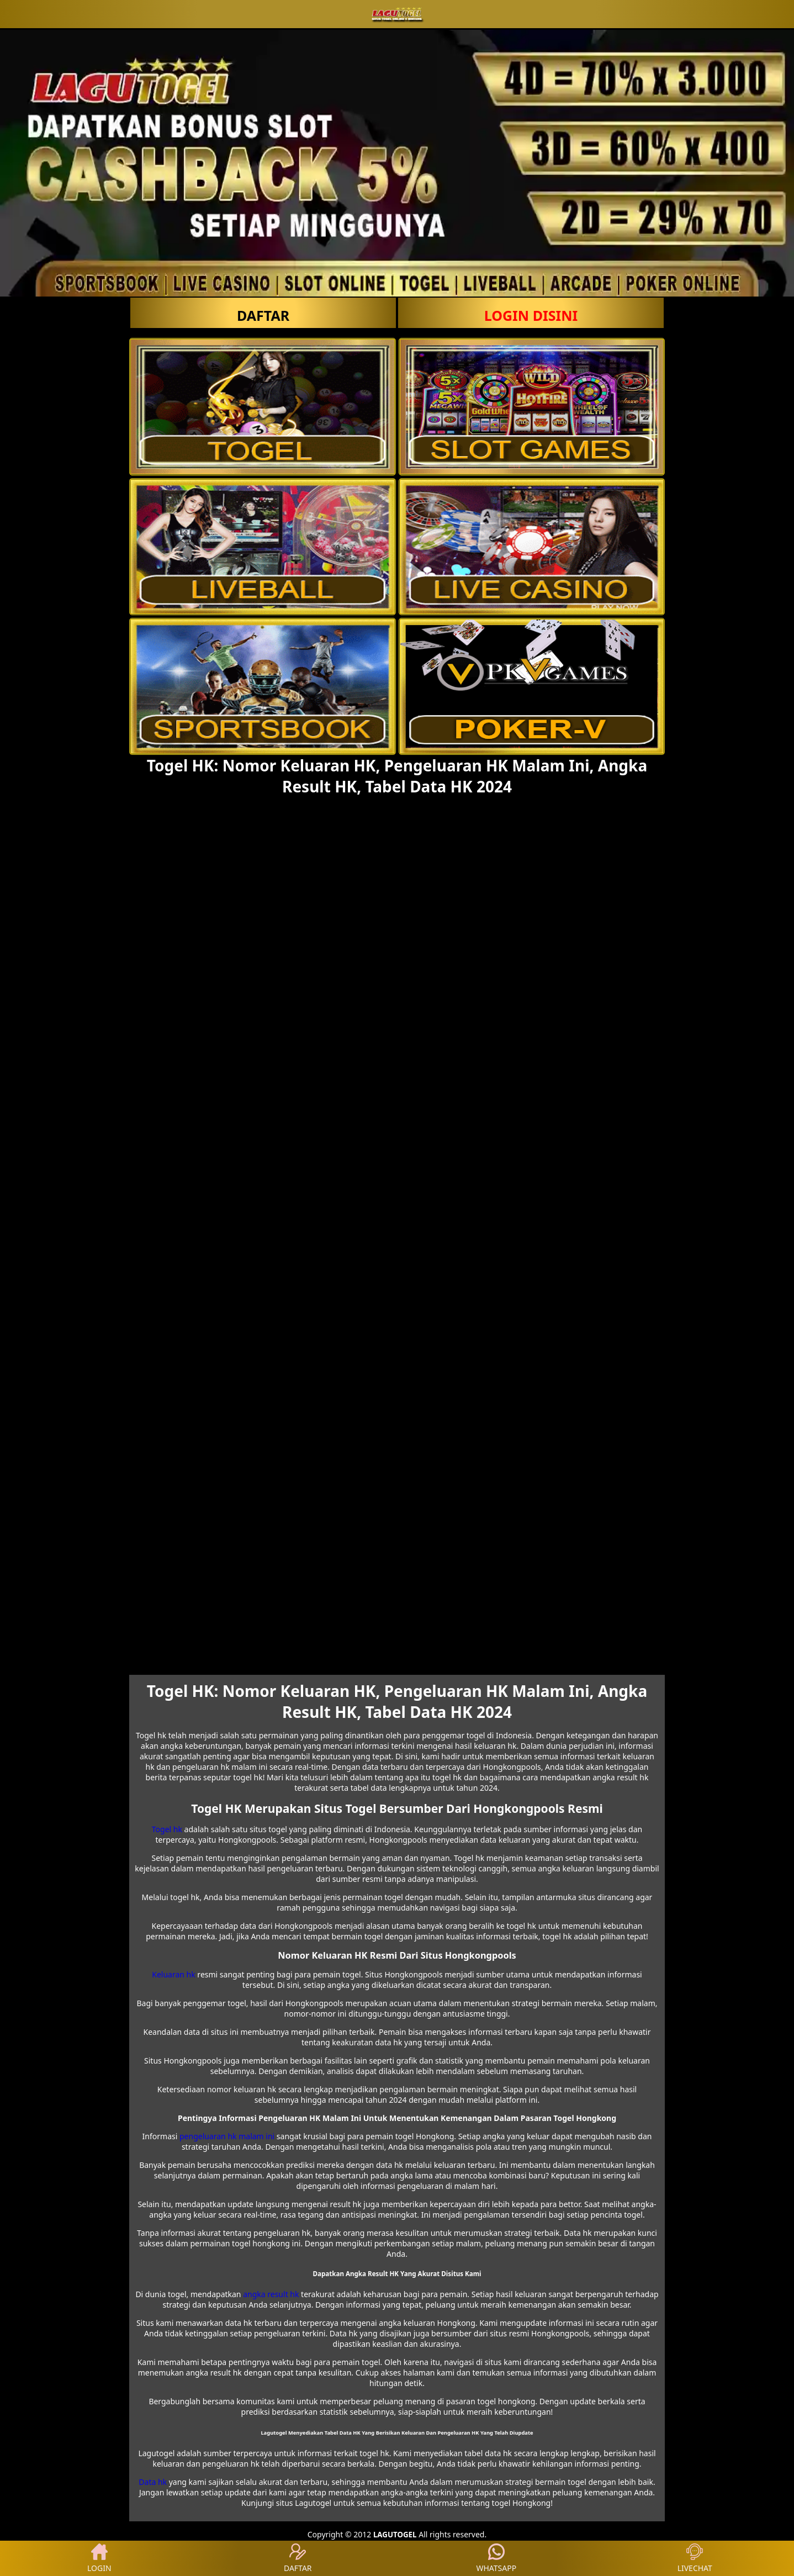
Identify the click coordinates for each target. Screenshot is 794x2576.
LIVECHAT (694, 2558)
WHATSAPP (496, 2558)
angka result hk (271, 2294)
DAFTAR (263, 315)
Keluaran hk (173, 1974)
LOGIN (99, 2558)
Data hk (153, 2482)
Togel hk (167, 1829)
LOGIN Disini (531, 315)
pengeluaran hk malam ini (226, 2136)
